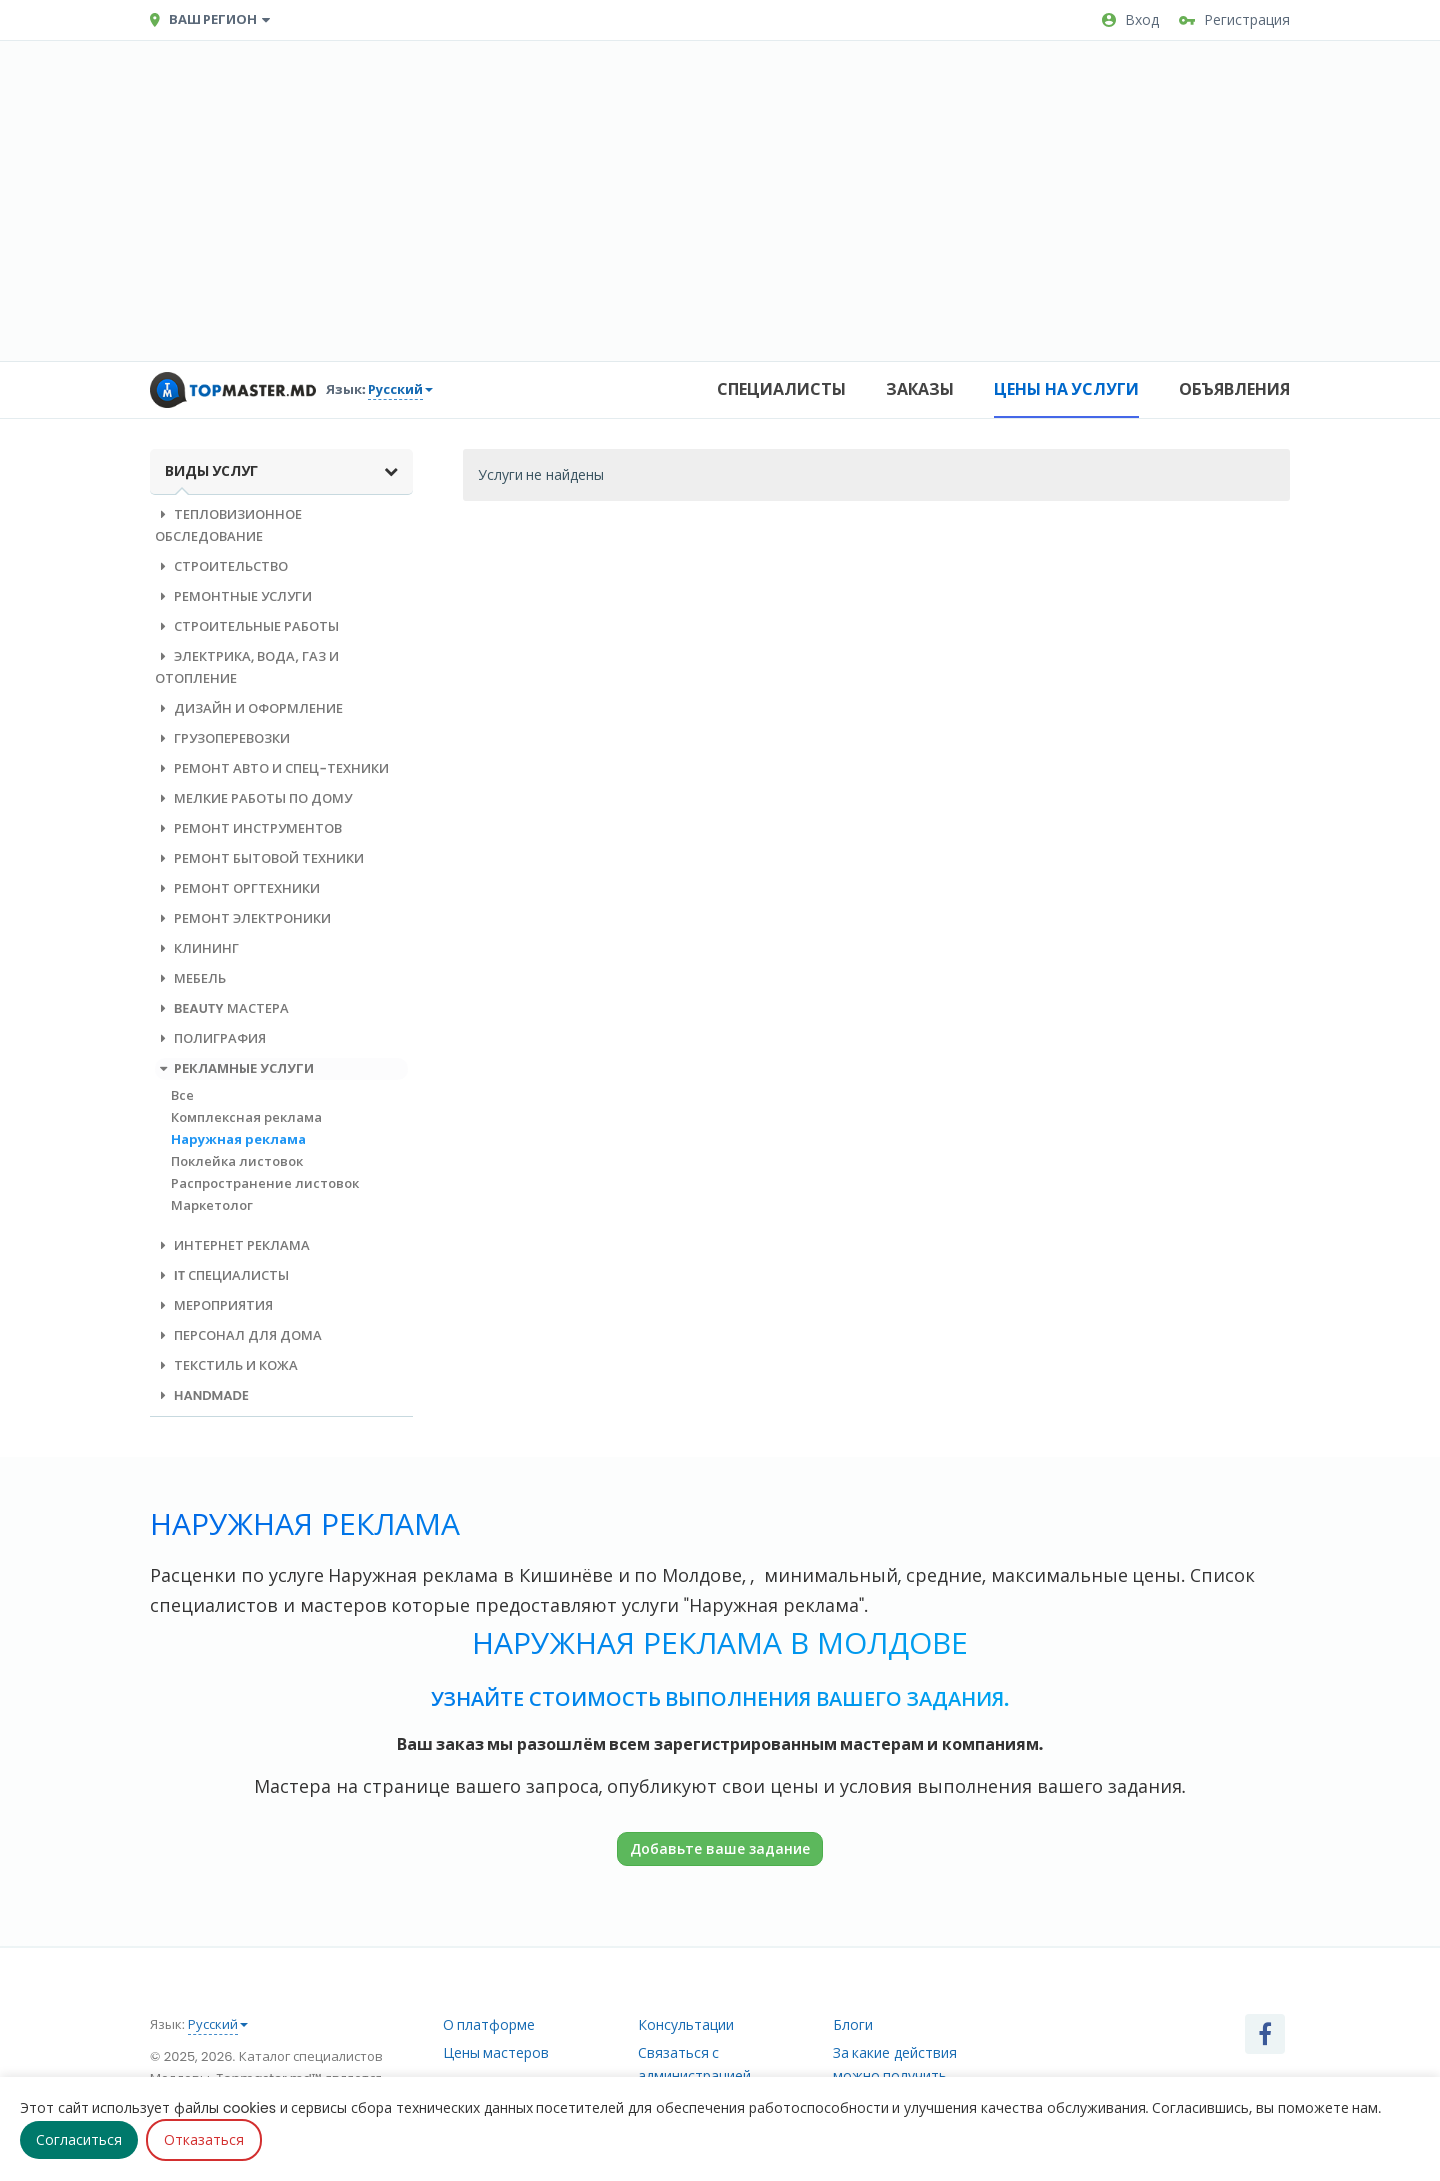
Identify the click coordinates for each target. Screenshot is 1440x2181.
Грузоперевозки (222, 738)
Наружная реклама (238, 1139)
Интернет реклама (232, 1245)
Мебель (190, 978)
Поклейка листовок (237, 1161)
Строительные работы (247, 626)
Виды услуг (281, 471)
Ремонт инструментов (248, 828)
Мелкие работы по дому (253, 798)
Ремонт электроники (243, 918)
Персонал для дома (238, 1335)
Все (182, 1095)
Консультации (686, 2025)
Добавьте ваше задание (720, 1848)
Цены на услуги (1066, 389)
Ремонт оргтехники (237, 888)
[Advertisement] (720, 201)
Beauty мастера (222, 1008)
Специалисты (781, 389)
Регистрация (1234, 20)
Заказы (920, 389)
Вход (1130, 20)
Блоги (853, 2025)
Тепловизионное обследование (228, 525)
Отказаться (204, 2140)
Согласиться (79, 2140)
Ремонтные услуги (233, 596)
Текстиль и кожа (226, 1365)
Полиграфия (210, 1038)
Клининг (197, 948)
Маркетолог (212, 1205)
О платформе (489, 2025)
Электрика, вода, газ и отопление (247, 667)
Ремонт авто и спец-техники (272, 768)
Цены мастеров (496, 2053)
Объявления (1234, 389)
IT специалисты (222, 1275)
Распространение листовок (265, 1183)
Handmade (202, 1395)
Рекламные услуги (234, 1068)
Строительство (221, 566)
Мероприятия (214, 1305)
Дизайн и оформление (249, 708)
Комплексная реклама (246, 1117)
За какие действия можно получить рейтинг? (895, 2076)
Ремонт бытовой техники (259, 858)
